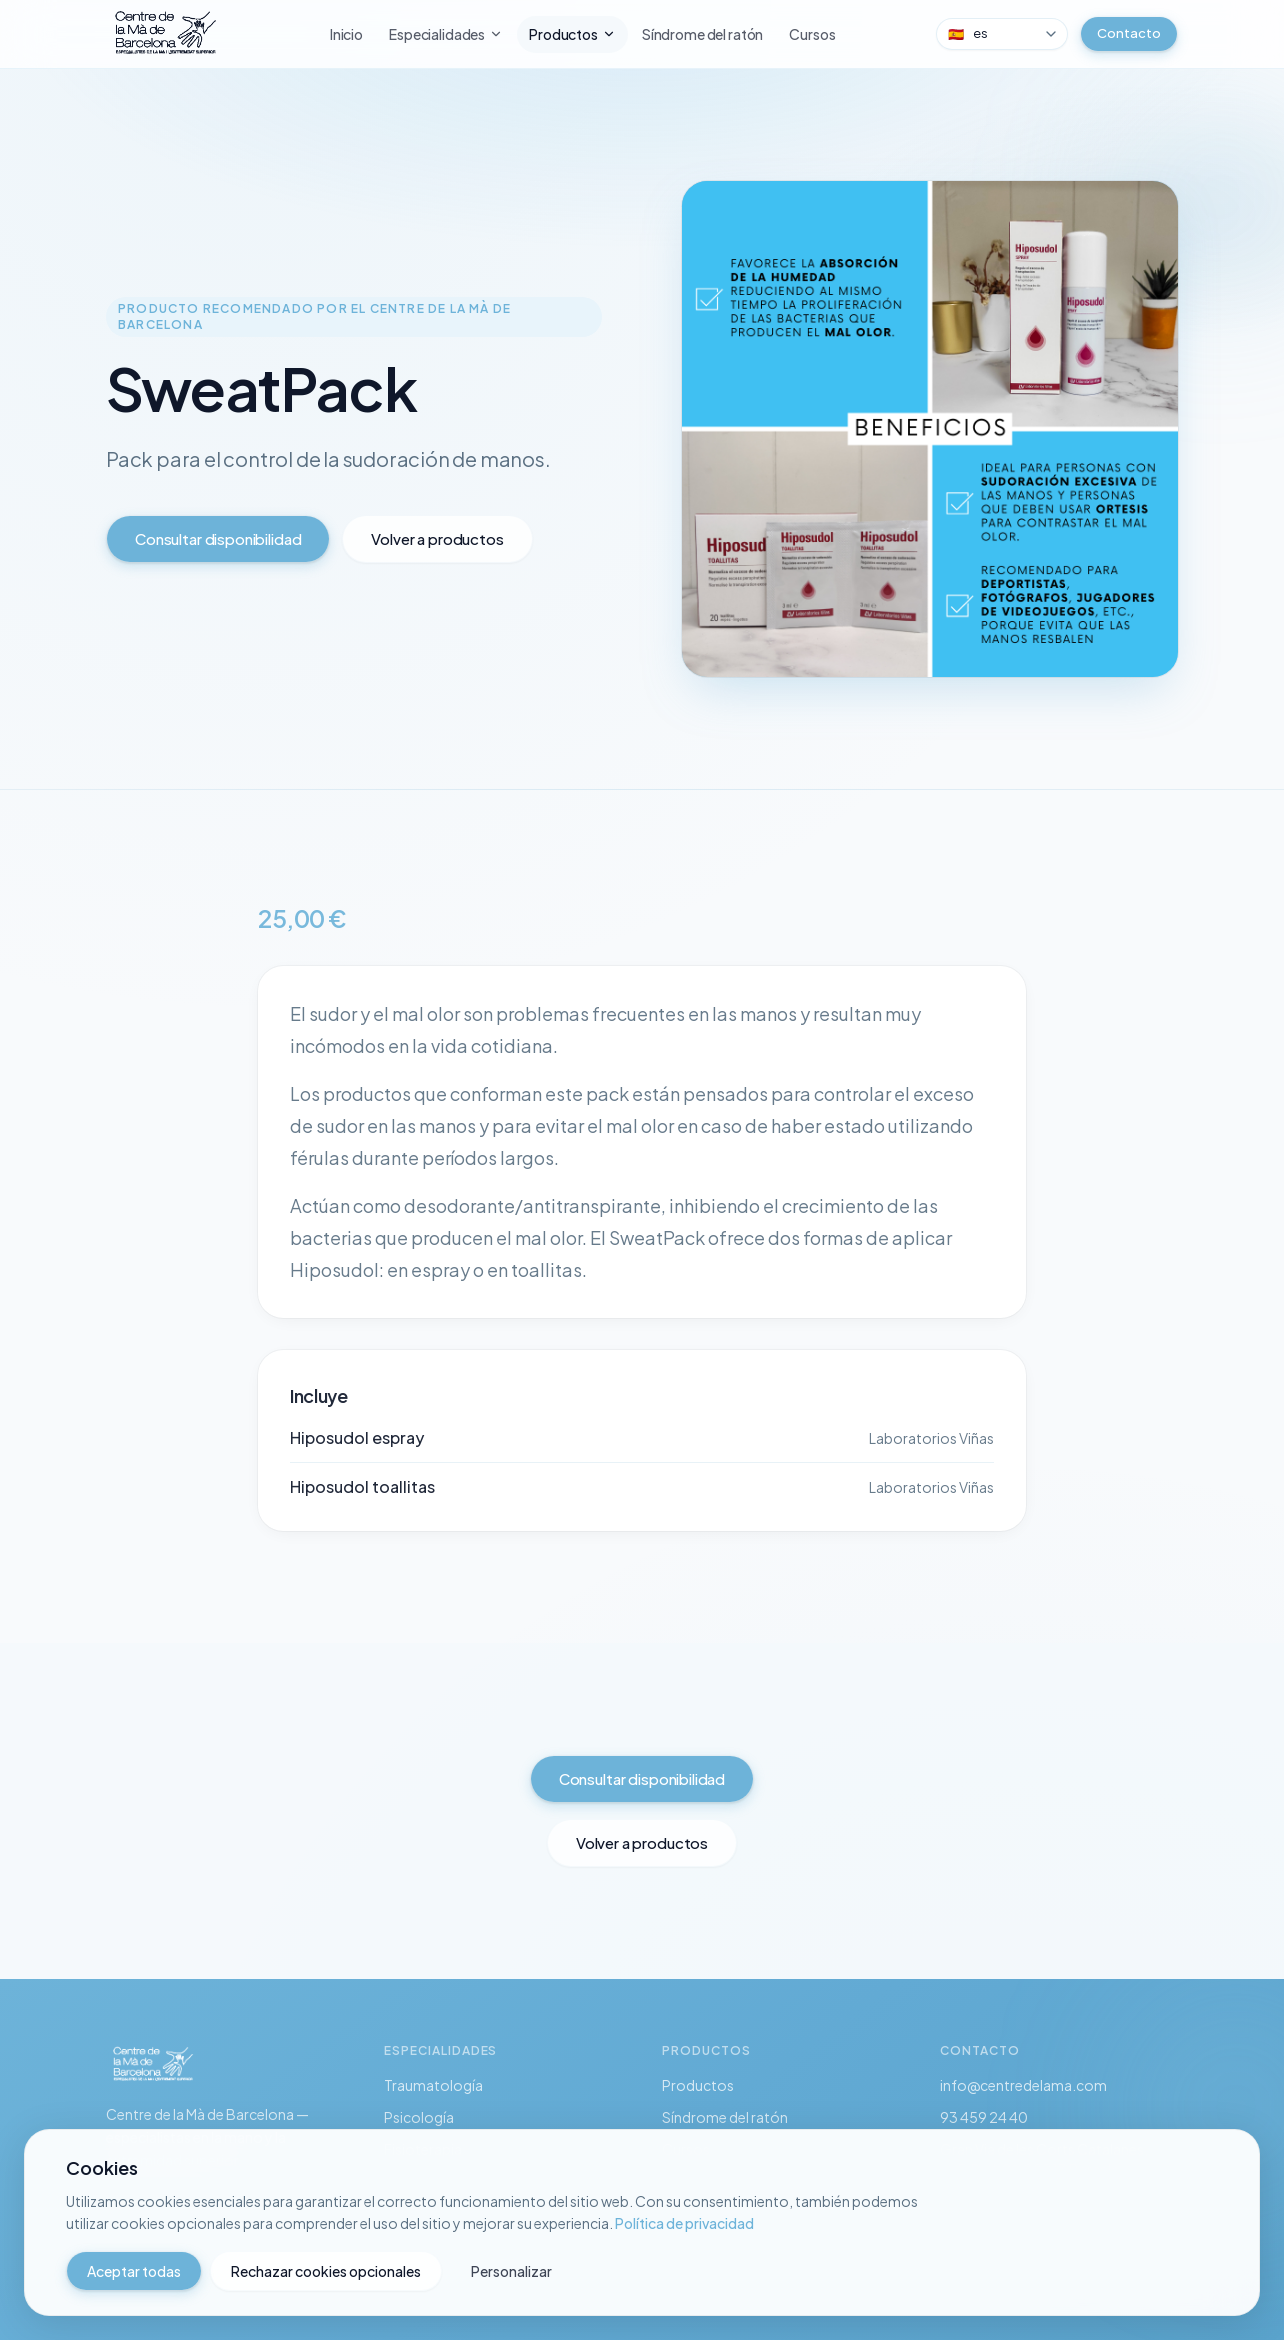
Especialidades (446, 34)
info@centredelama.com (1023, 2085)
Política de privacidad (684, 2223)
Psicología (419, 2117)
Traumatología (433, 2085)
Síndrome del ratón (702, 34)
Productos (572, 34)
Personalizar (511, 2271)
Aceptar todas (134, 2271)
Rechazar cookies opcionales (326, 2271)
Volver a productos (437, 538)
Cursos (812, 34)
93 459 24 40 (984, 2117)
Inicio (346, 34)
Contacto (1129, 33)
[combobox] (1002, 34)
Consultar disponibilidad (218, 538)
